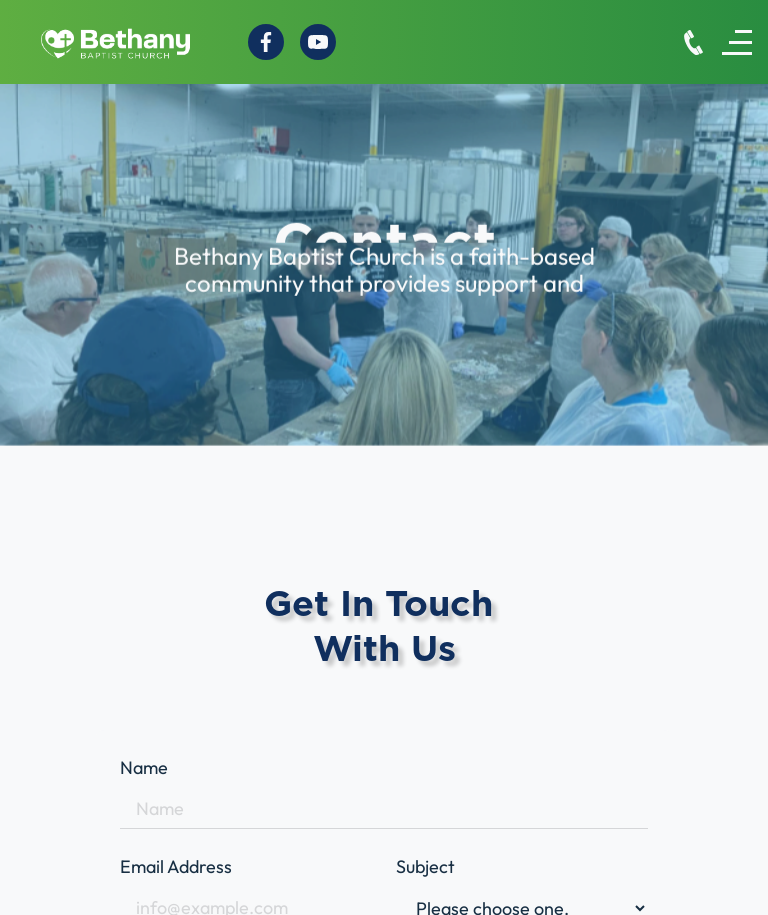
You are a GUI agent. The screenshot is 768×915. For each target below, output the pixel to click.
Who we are (336, 891)
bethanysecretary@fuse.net (144, 872)
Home (312, 864)
